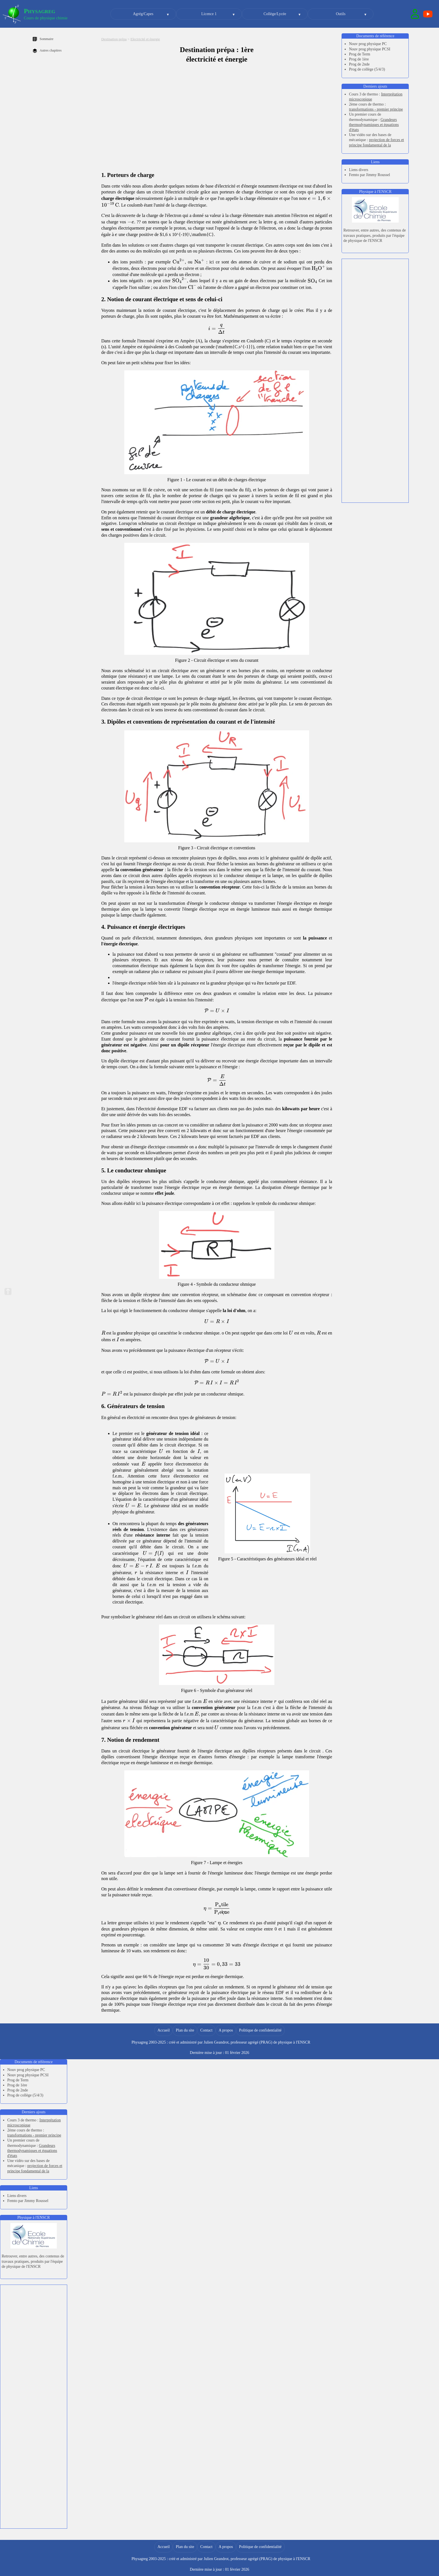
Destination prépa (114, 39)
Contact (206, 2030)
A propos (226, 2030)
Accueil (163, 2030)
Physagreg (39, 11)
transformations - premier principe (376, 109)
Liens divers (358, 170)
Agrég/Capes (143, 14)
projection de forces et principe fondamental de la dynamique (376, 145)
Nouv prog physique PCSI (369, 49)
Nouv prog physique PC (368, 44)
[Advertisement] (375, 292)
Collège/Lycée (274, 14)
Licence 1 (209, 14)
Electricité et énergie (145, 39)
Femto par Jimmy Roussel (369, 175)
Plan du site (185, 2030)
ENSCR (304, 2042)
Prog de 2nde (359, 64)
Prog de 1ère (359, 59)
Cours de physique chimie (45, 18)
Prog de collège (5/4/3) (367, 69)
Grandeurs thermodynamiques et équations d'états (374, 125)
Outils (340, 14)
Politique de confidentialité (260, 2030)
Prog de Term (359, 54)
